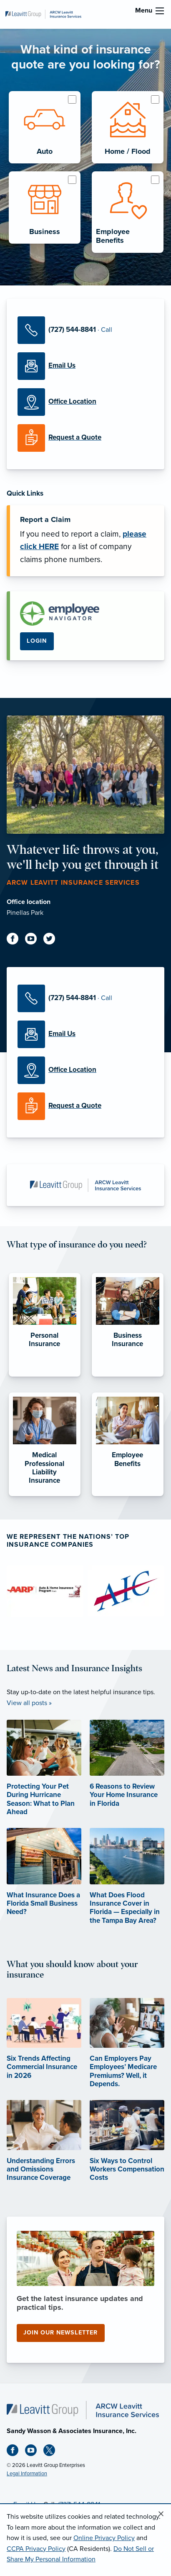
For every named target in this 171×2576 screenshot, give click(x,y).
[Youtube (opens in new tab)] (34, 940)
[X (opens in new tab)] (52, 2452)
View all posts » (29, 1703)
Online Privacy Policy (104, 2538)
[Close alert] (161, 2514)
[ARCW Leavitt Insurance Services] (43, 14)
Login (37, 640)
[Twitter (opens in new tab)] (52, 940)
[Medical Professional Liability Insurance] (45, 1496)
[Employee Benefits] (128, 1496)
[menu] (160, 11)
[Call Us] (85, 330)
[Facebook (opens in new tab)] (16, 940)
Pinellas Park (25, 913)
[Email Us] (85, 366)
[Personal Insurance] (45, 1376)
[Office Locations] (85, 402)
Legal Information (27, 2473)
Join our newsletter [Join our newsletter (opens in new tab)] (60, 2332)
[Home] (83, 2409)
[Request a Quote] (85, 438)
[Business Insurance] (128, 1376)
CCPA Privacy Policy (36, 2549)
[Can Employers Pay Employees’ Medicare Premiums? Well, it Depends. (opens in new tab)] (127, 2054)
